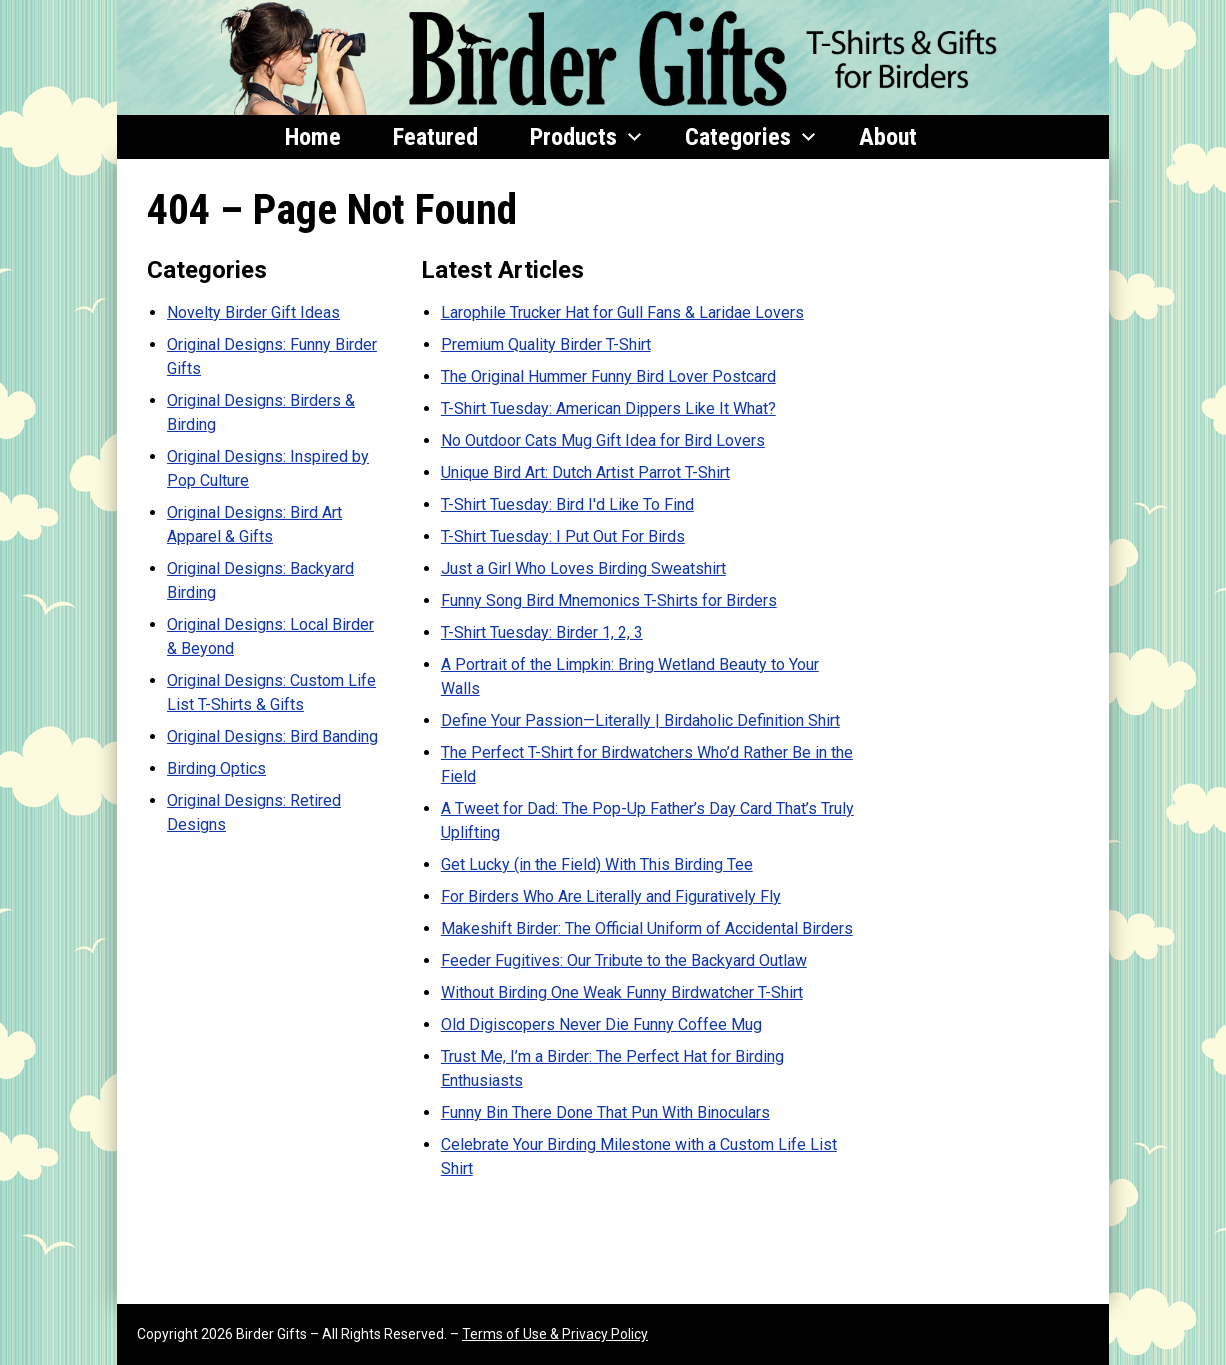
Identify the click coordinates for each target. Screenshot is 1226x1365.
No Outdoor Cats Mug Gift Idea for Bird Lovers (603, 440)
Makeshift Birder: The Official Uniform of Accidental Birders (647, 928)
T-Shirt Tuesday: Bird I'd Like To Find (567, 504)
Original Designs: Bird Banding (272, 736)
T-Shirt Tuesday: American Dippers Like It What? (608, 408)
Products (585, 137)
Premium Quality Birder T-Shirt (546, 344)
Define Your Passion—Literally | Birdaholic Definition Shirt (640, 720)
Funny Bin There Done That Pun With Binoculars (605, 1112)
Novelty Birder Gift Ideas (253, 312)
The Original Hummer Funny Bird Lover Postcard (608, 376)
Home (313, 137)
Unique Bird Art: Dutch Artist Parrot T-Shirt (585, 472)
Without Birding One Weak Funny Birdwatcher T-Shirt (622, 992)
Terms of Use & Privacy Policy (555, 1334)
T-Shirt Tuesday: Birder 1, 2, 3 (542, 632)
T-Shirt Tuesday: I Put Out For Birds (563, 536)
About (888, 137)
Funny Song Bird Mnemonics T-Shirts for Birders (609, 600)
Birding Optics (216, 768)
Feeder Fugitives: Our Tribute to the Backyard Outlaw (624, 960)
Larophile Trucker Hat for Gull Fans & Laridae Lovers (622, 312)
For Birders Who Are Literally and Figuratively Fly (611, 896)
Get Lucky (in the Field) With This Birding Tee (597, 864)
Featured (435, 137)
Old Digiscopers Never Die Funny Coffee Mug (601, 1024)
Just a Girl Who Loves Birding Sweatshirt (583, 568)
